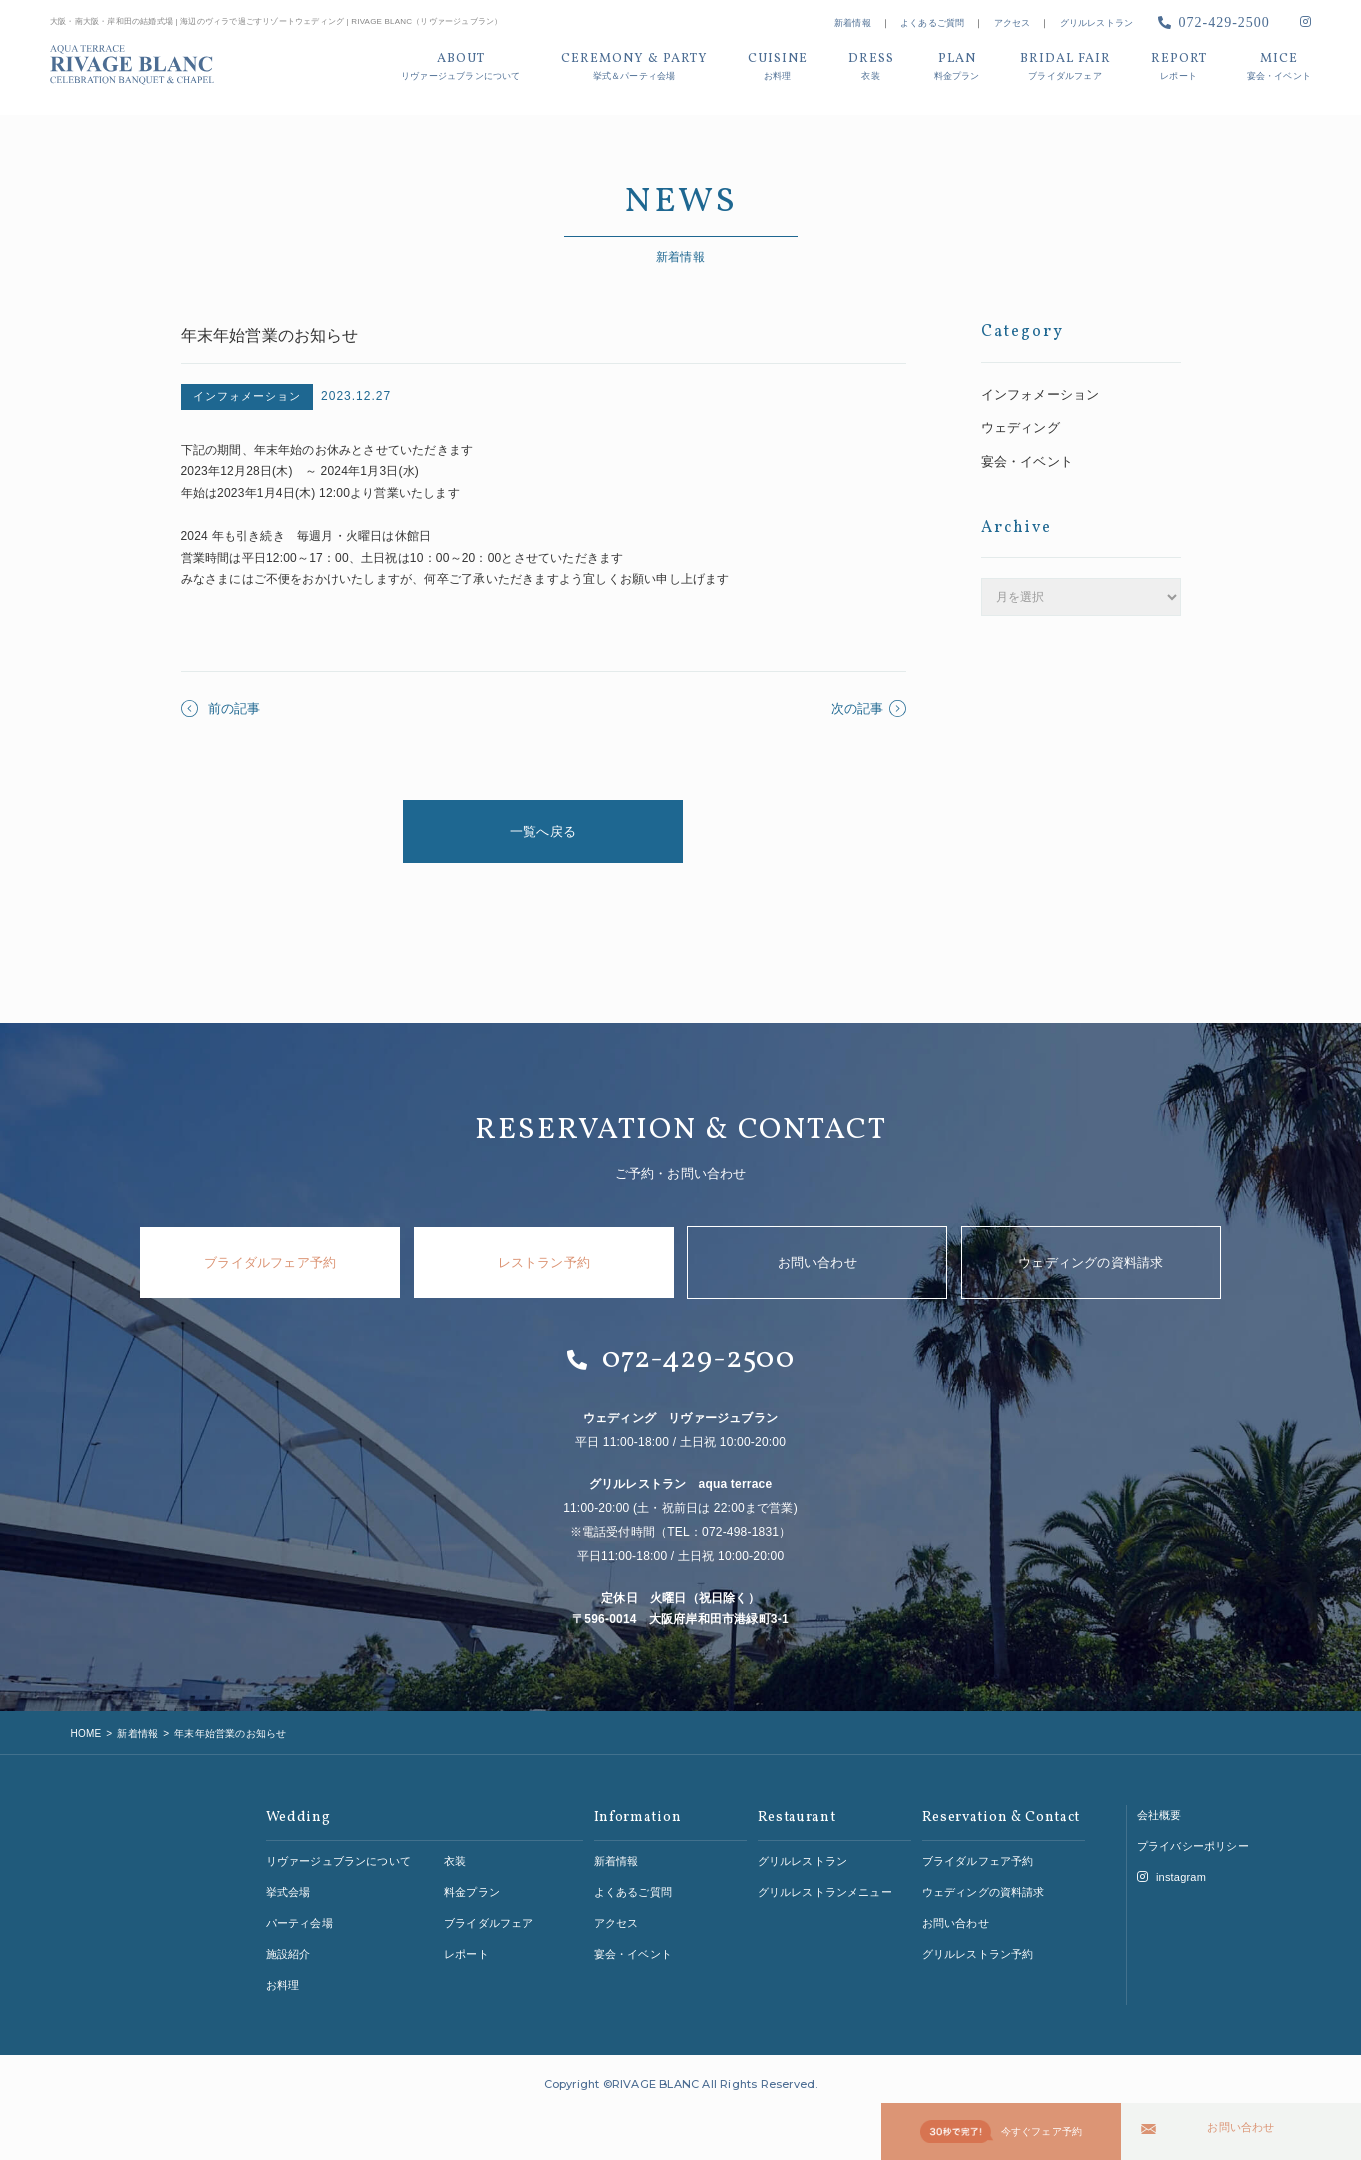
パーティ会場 (299, 1918)
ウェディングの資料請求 (1090, 1262)
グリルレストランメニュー (825, 1887)
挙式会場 (288, 1887)
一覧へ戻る (543, 831)
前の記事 (221, 708)
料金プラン (472, 1887)
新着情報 (852, 23)
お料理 (283, 1979)
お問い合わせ (1240, 2131)
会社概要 (1159, 1810)
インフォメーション (1036, 393)
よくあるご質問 (932, 23)
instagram (1171, 1872)
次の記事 (868, 708)
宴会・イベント (1023, 456)
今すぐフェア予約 (1001, 2133)
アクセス (1012, 23)
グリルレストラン (1097, 23)
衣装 (455, 1856)
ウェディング (1017, 424)
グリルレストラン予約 (978, 1949)
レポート (466, 1949)
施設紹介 (288, 1949)
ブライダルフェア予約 (270, 1262)
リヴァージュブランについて (339, 1856)
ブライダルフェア (489, 1918)
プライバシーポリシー (1193, 1841)
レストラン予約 (544, 1262)
